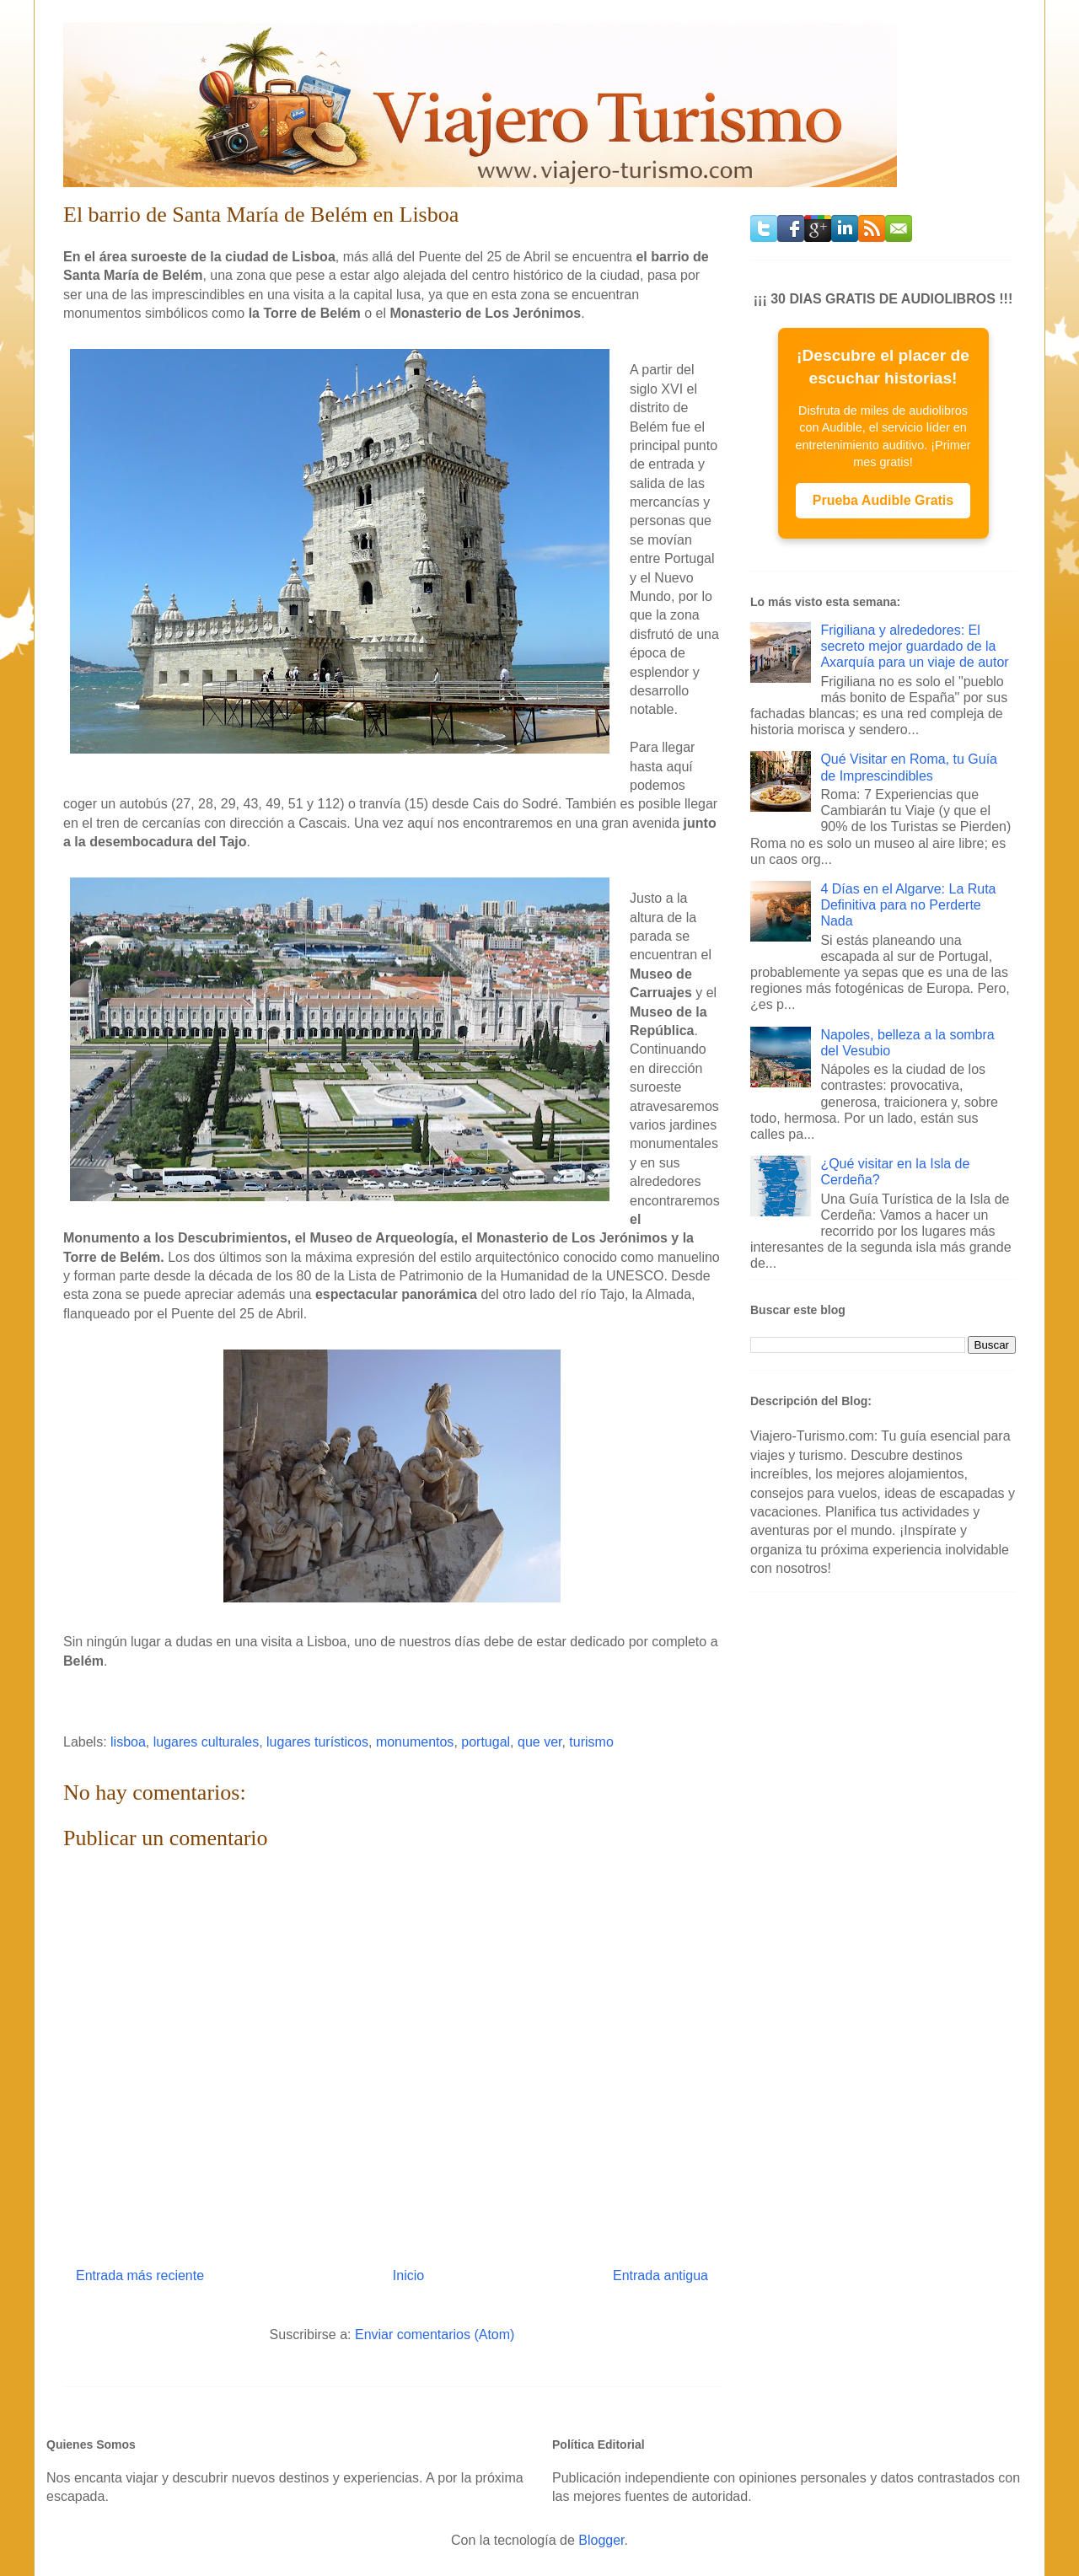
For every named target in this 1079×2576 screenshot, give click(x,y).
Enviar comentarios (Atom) (434, 2334)
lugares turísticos (317, 1742)
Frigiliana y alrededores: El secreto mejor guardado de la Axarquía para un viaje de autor (914, 646)
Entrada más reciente (140, 2275)
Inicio (408, 2275)
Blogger (601, 2540)
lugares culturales (206, 1742)
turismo (591, 1742)
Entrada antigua (660, 2275)
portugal (485, 1742)
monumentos (415, 1742)
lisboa (128, 1742)
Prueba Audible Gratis (883, 500)
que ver (539, 1742)
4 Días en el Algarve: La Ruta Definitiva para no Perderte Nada (908, 905)
